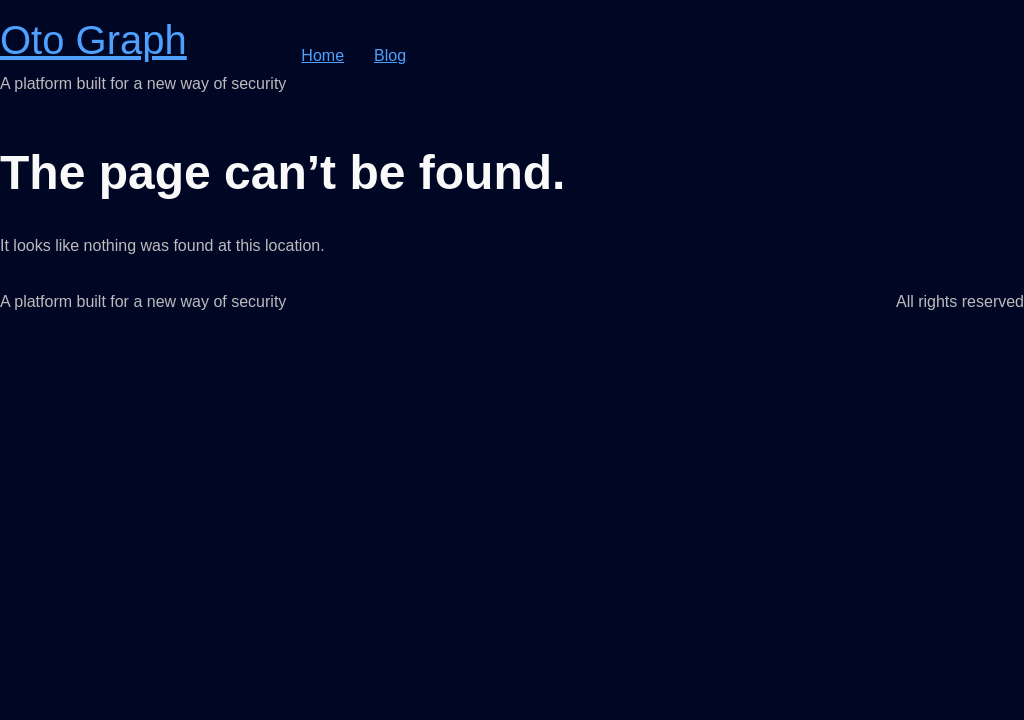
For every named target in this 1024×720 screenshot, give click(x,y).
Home (322, 55)
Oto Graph (93, 40)
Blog (390, 55)
